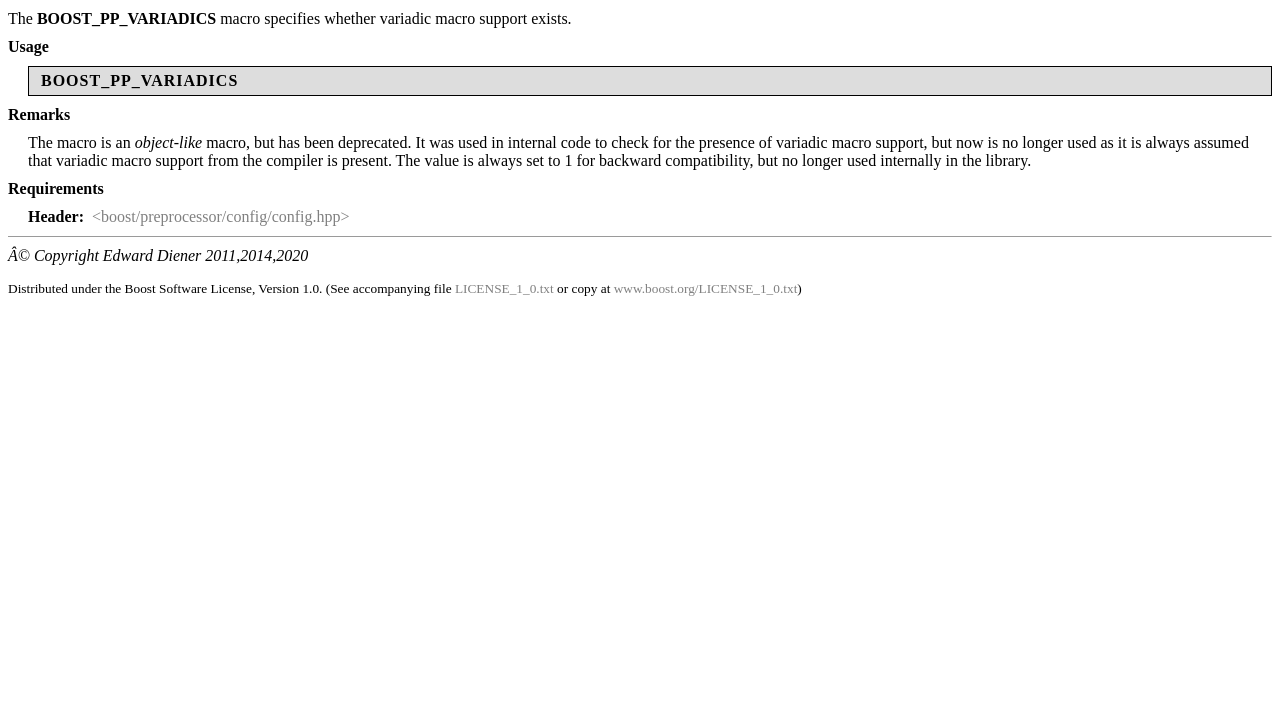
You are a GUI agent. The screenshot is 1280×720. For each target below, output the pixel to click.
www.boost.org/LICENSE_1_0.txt (706, 288)
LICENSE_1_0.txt (504, 288)
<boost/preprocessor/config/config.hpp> (221, 216)
